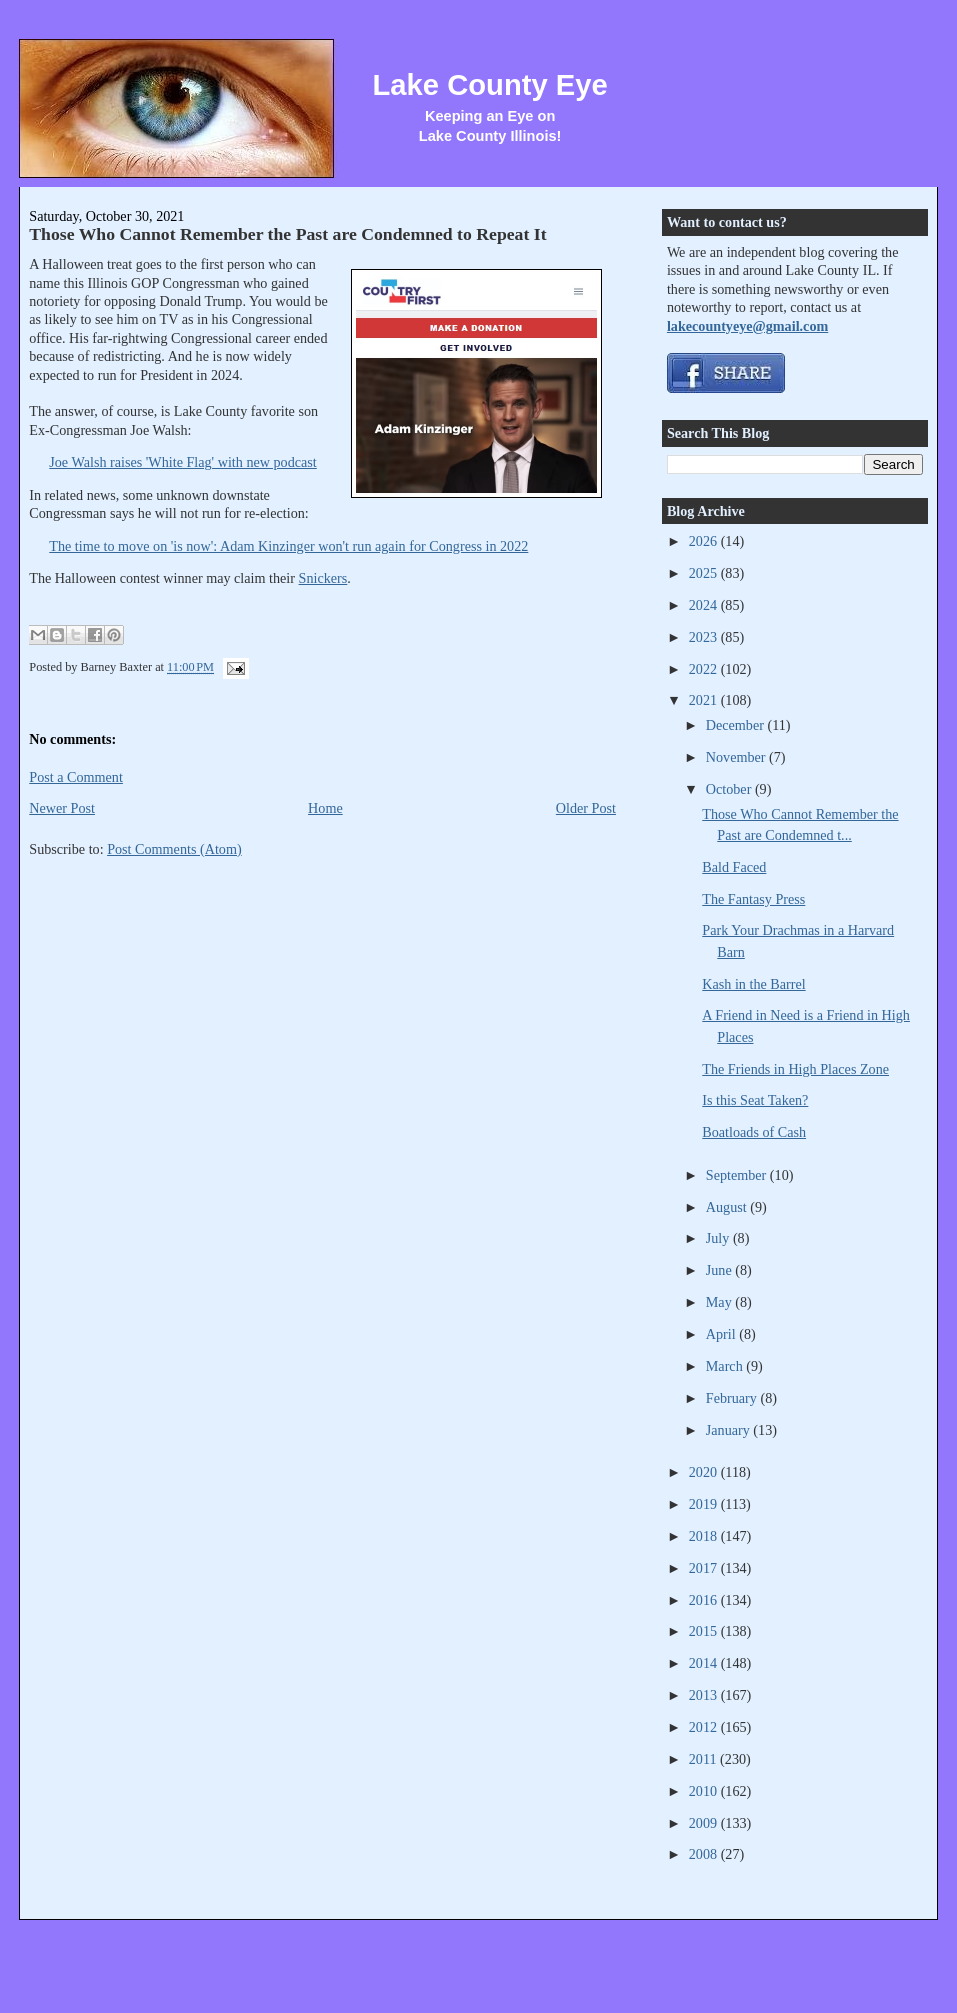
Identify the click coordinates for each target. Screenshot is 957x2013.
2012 (705, 1727)
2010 (705, 1791)
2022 (705, 669)
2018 (705, 1536)
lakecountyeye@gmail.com (747, 326)
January (730, 1430)
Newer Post (62, 808)
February (733, 1398)
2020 (705, 1472)
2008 (705, 1854)
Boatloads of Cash (754, 1132)
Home (325, 808)
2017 (705, 1568)
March (726, 1366)
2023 (705, 637)
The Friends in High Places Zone (795, 1069)
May (721, 1302)
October (730, 789)
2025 (705, 573)
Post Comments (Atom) (174, 849)
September (738, 1175)
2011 (704, 1759)
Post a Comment (76, 777)
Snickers (323, 578)
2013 (705, 1695)
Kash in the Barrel (753, 984)
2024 (705, 605)
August (728, 1207)
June (721, 1270)
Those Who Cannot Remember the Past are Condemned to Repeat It (287, 234)
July (719, 1238)
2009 (705, 1823)
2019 (705, 1504)
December (737, 725)
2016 (705, 1600)
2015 (705, 1631)
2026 (705, 541)
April (722, 1334)
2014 (705, 1663)
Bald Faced (734, 867)
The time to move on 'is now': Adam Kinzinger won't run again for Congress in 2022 (288, 546)
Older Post (586, 808)
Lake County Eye (490, 85)
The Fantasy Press (753, 899)
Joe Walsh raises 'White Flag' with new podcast (183, 462)
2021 (705, 700)
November (737, 757)
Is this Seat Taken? (755, 1100)
